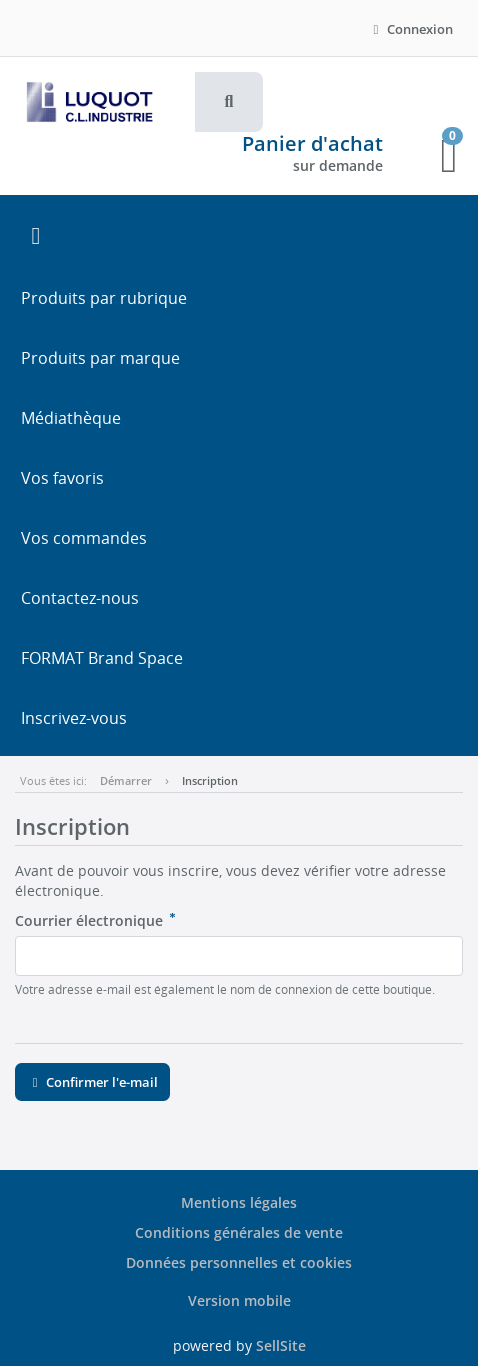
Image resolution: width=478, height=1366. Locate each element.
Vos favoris (62, 478)
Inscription (210, 780)
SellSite (281, 1345)
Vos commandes (84, 538)
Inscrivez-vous (74, 718)
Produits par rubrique (104, 298)
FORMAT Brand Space (102, 658)
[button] (229, 102)
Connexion (410, 29)
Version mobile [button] (239, 1300)
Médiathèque (71, 418)
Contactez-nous (80, 598)
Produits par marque (100, 358)
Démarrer (126, 780)
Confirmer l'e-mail (92, 1082)
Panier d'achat (312, 143)
